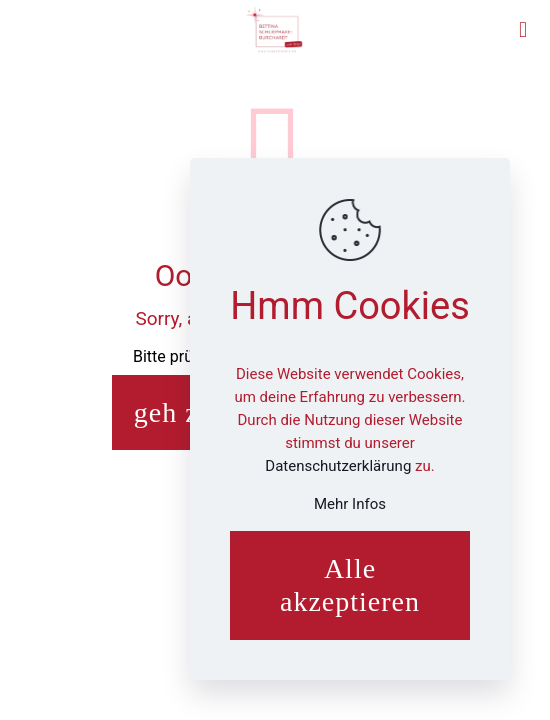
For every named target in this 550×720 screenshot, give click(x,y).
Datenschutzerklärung (340, 466)
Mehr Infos (350, 504)
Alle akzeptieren (350, 585)
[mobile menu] (523, 30)
